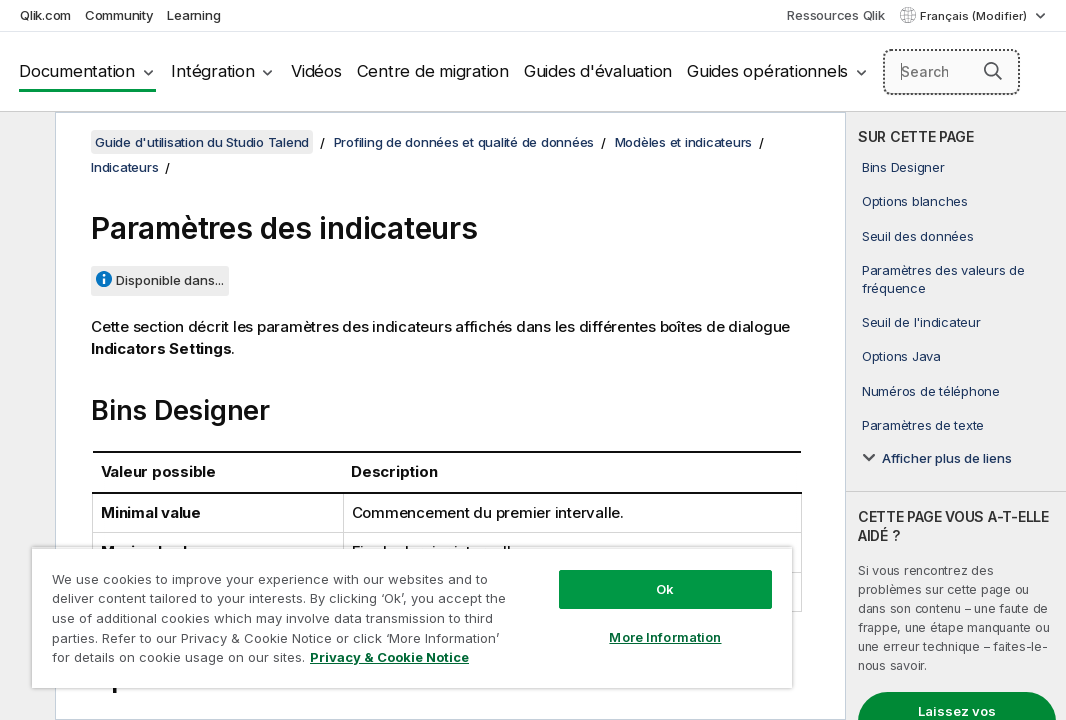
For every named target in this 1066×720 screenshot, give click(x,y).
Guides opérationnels (767, 71)
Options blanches (915, 201)
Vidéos (316, 71)
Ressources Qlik (835, 15)
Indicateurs (124, 167)
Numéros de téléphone (931, 391)
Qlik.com (45, 15)
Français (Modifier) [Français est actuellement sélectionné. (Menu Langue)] (975, 16)
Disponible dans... (170, 280)
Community (119, 15)
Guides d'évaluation (598, 71)
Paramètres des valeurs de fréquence (943, 279)
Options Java (901, 356)
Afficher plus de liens (947, 458)
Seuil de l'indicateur (921, 322)
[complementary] (956, 416)
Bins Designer (903, 167)
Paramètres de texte (923, 425)
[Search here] (952, 72)
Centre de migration (433, 71)
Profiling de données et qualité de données (464, 142)
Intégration (212, 71)
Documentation (77, 71)
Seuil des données (918, 236)
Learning (193, 15)
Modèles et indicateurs (684, 142)
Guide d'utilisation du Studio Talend (202, 142)
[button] (993, 71)
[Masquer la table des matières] (25, 143)
